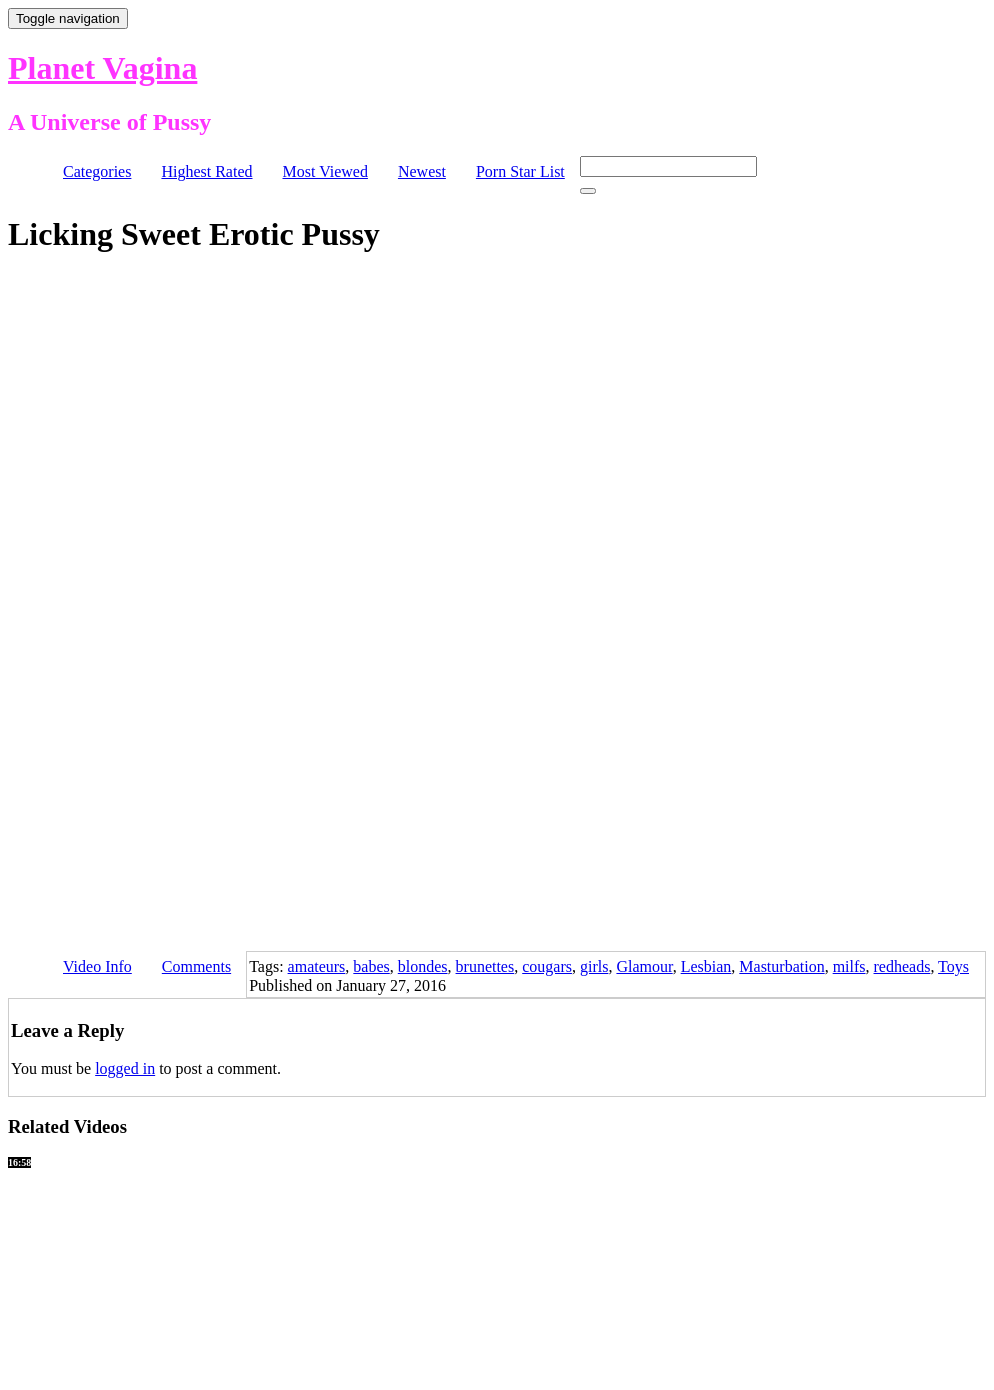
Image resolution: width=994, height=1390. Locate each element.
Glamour (644, 966)
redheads (902, 966)
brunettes (485, 966)
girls (594, 966)
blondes (423, 966)
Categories (97, 171)
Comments (196, 966)
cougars (547, 966)
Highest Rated (206, 171)
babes (371, 966)
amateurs (317, 966)
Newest (422, 171)
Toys (953, 966)
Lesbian (706, 966)
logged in (125, 1068)
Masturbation (781, 966)
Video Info (97, 966)
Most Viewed (325, 171)
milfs (849, 966)
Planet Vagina (102, 68)
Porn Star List (520, 171)
